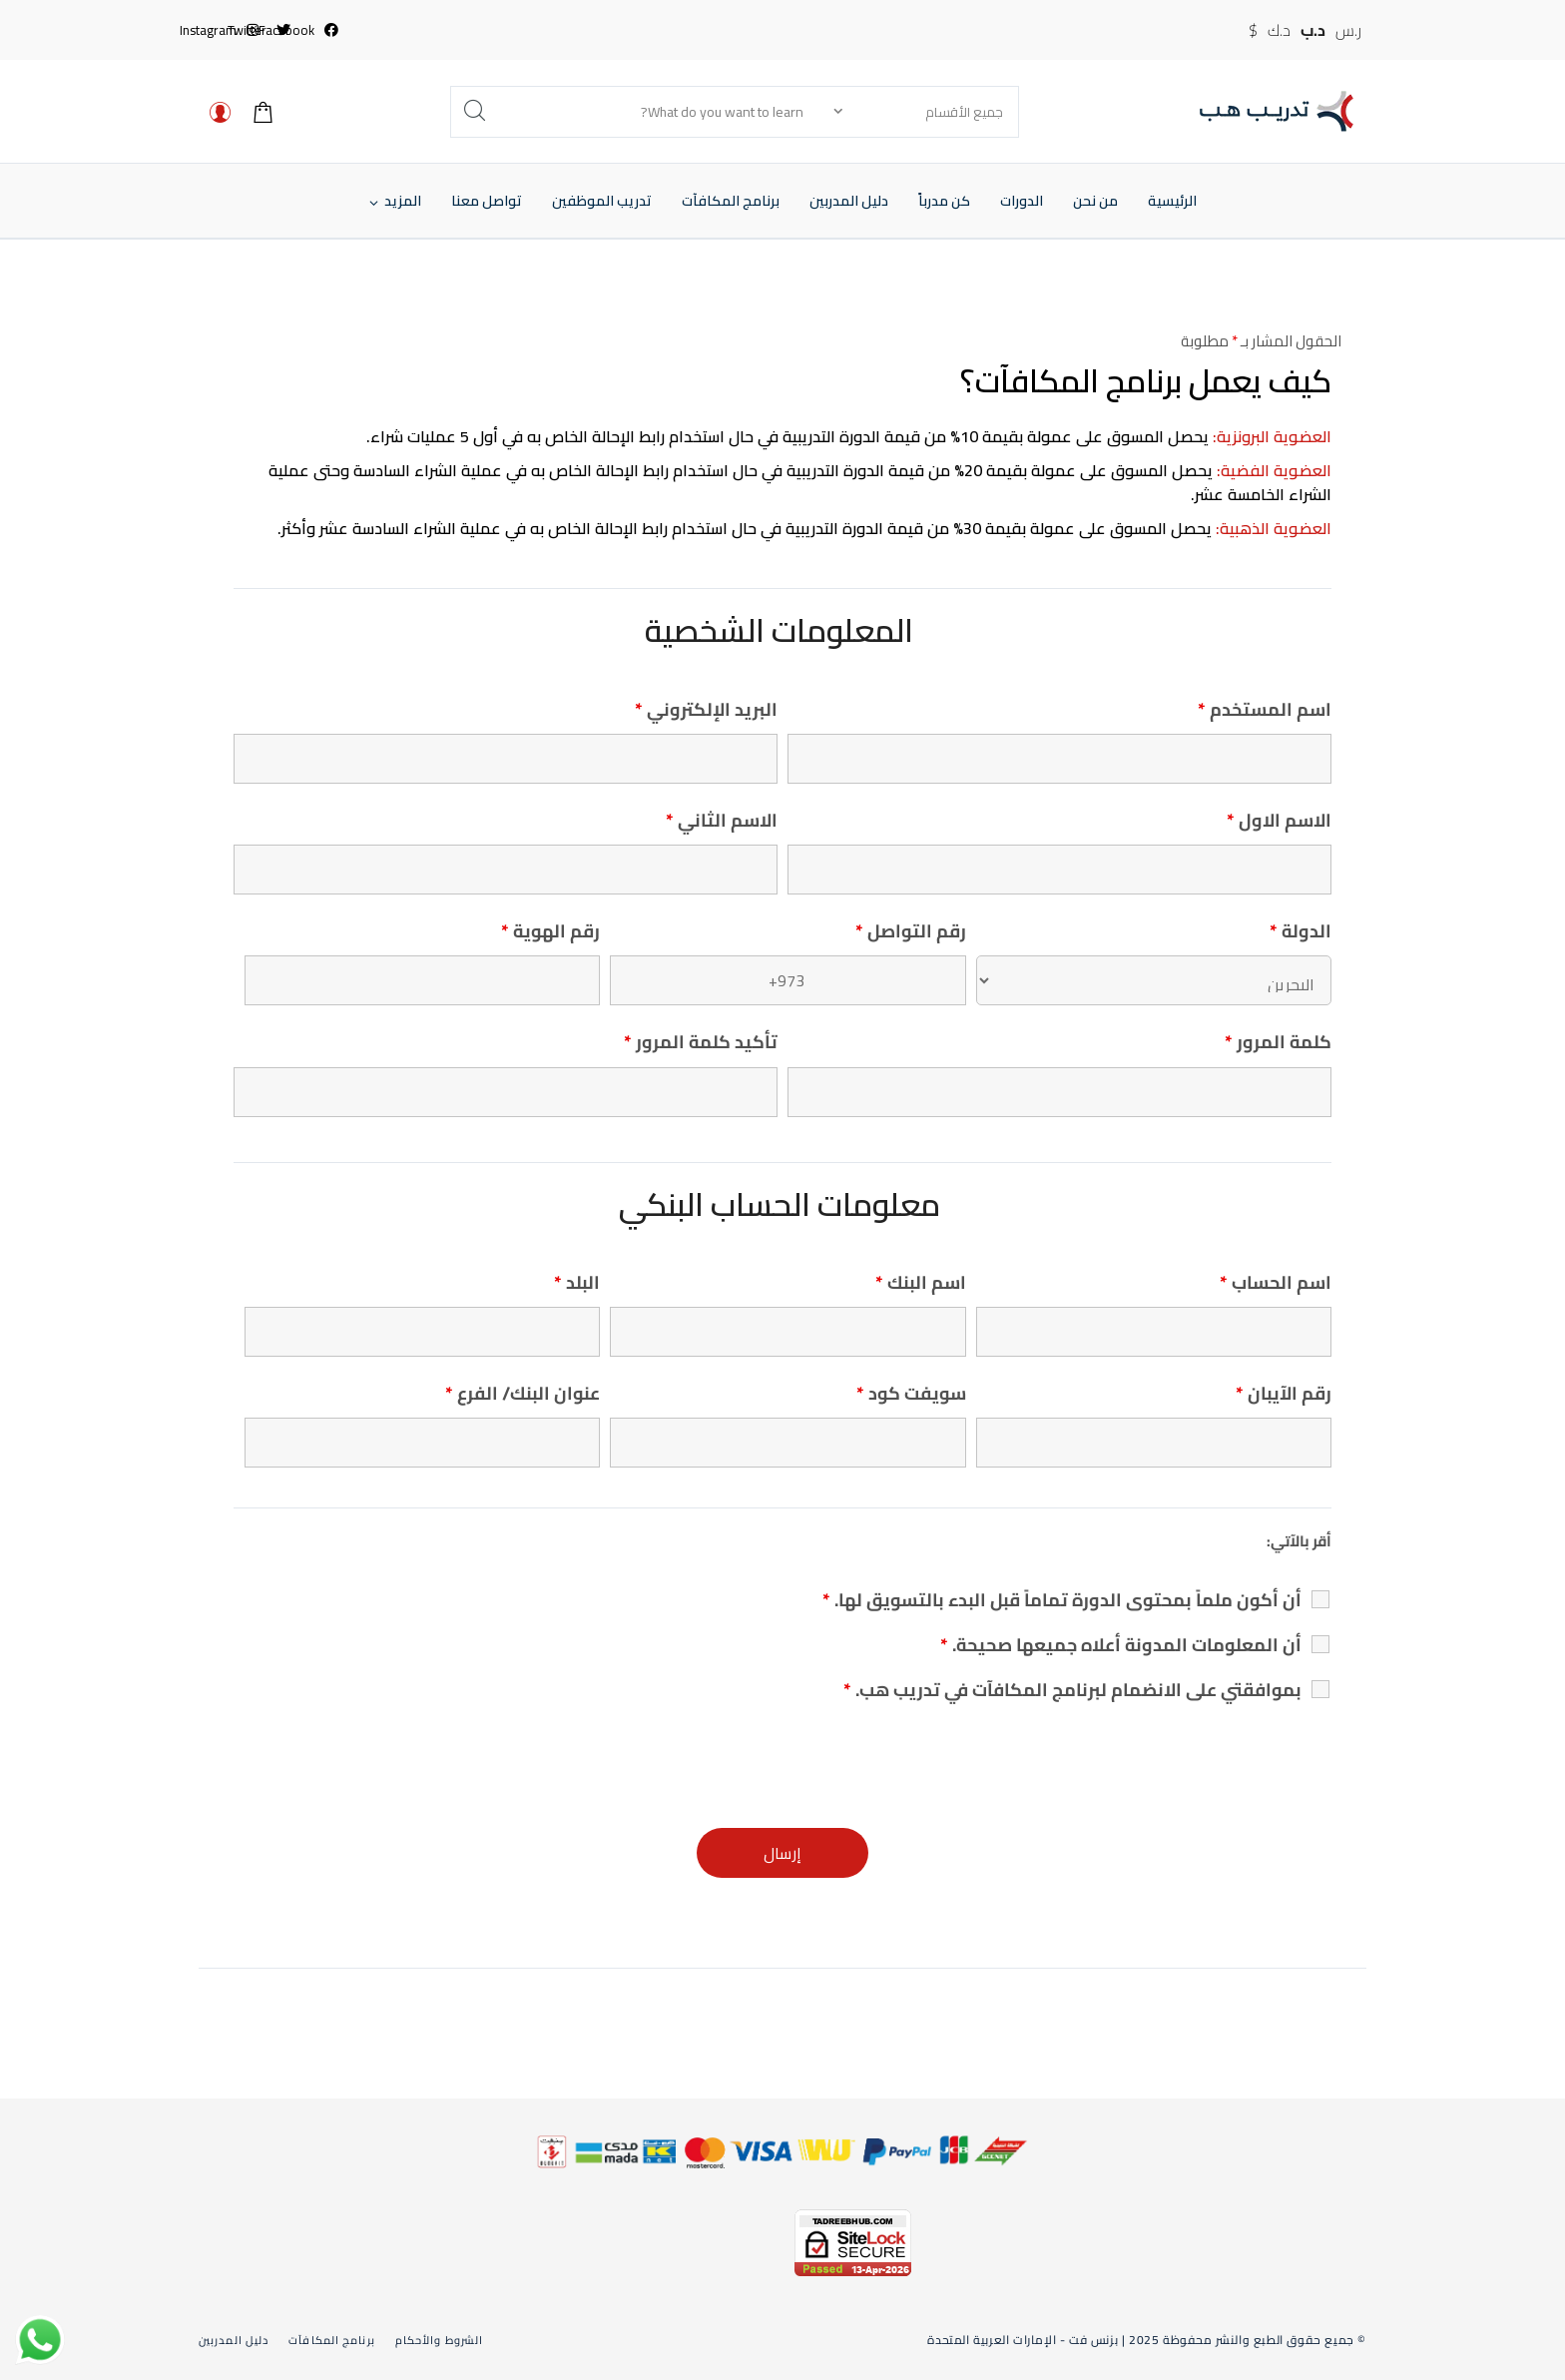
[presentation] (1179, 1764)
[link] (696, 2256)
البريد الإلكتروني (706, 709)
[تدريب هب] (1276, 111)
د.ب (1313, 30)
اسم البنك (920, 1282)
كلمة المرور (1278, 1041)
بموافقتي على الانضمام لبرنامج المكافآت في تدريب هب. (1072, 1690)
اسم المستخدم (1264, 709)
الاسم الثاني (722, 820)
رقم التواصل (910, 930)
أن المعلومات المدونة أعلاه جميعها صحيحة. (1121, 1645)
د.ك (1279, 30)
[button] (402, 201)
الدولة (1300, 930)
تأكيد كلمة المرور (701, 1041)
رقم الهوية (550, 930)
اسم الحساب (1275, 1282)
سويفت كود (911, 1393)
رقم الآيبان (1283, 1393)
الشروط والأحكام (439, 2340)
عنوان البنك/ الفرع (522, 1393)
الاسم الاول (1279, 820)
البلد (577, 1282)
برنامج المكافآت (331, 2340)
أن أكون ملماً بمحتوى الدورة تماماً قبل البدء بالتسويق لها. (1062, 1600)
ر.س (1348, 30)
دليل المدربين (233, 2340)
